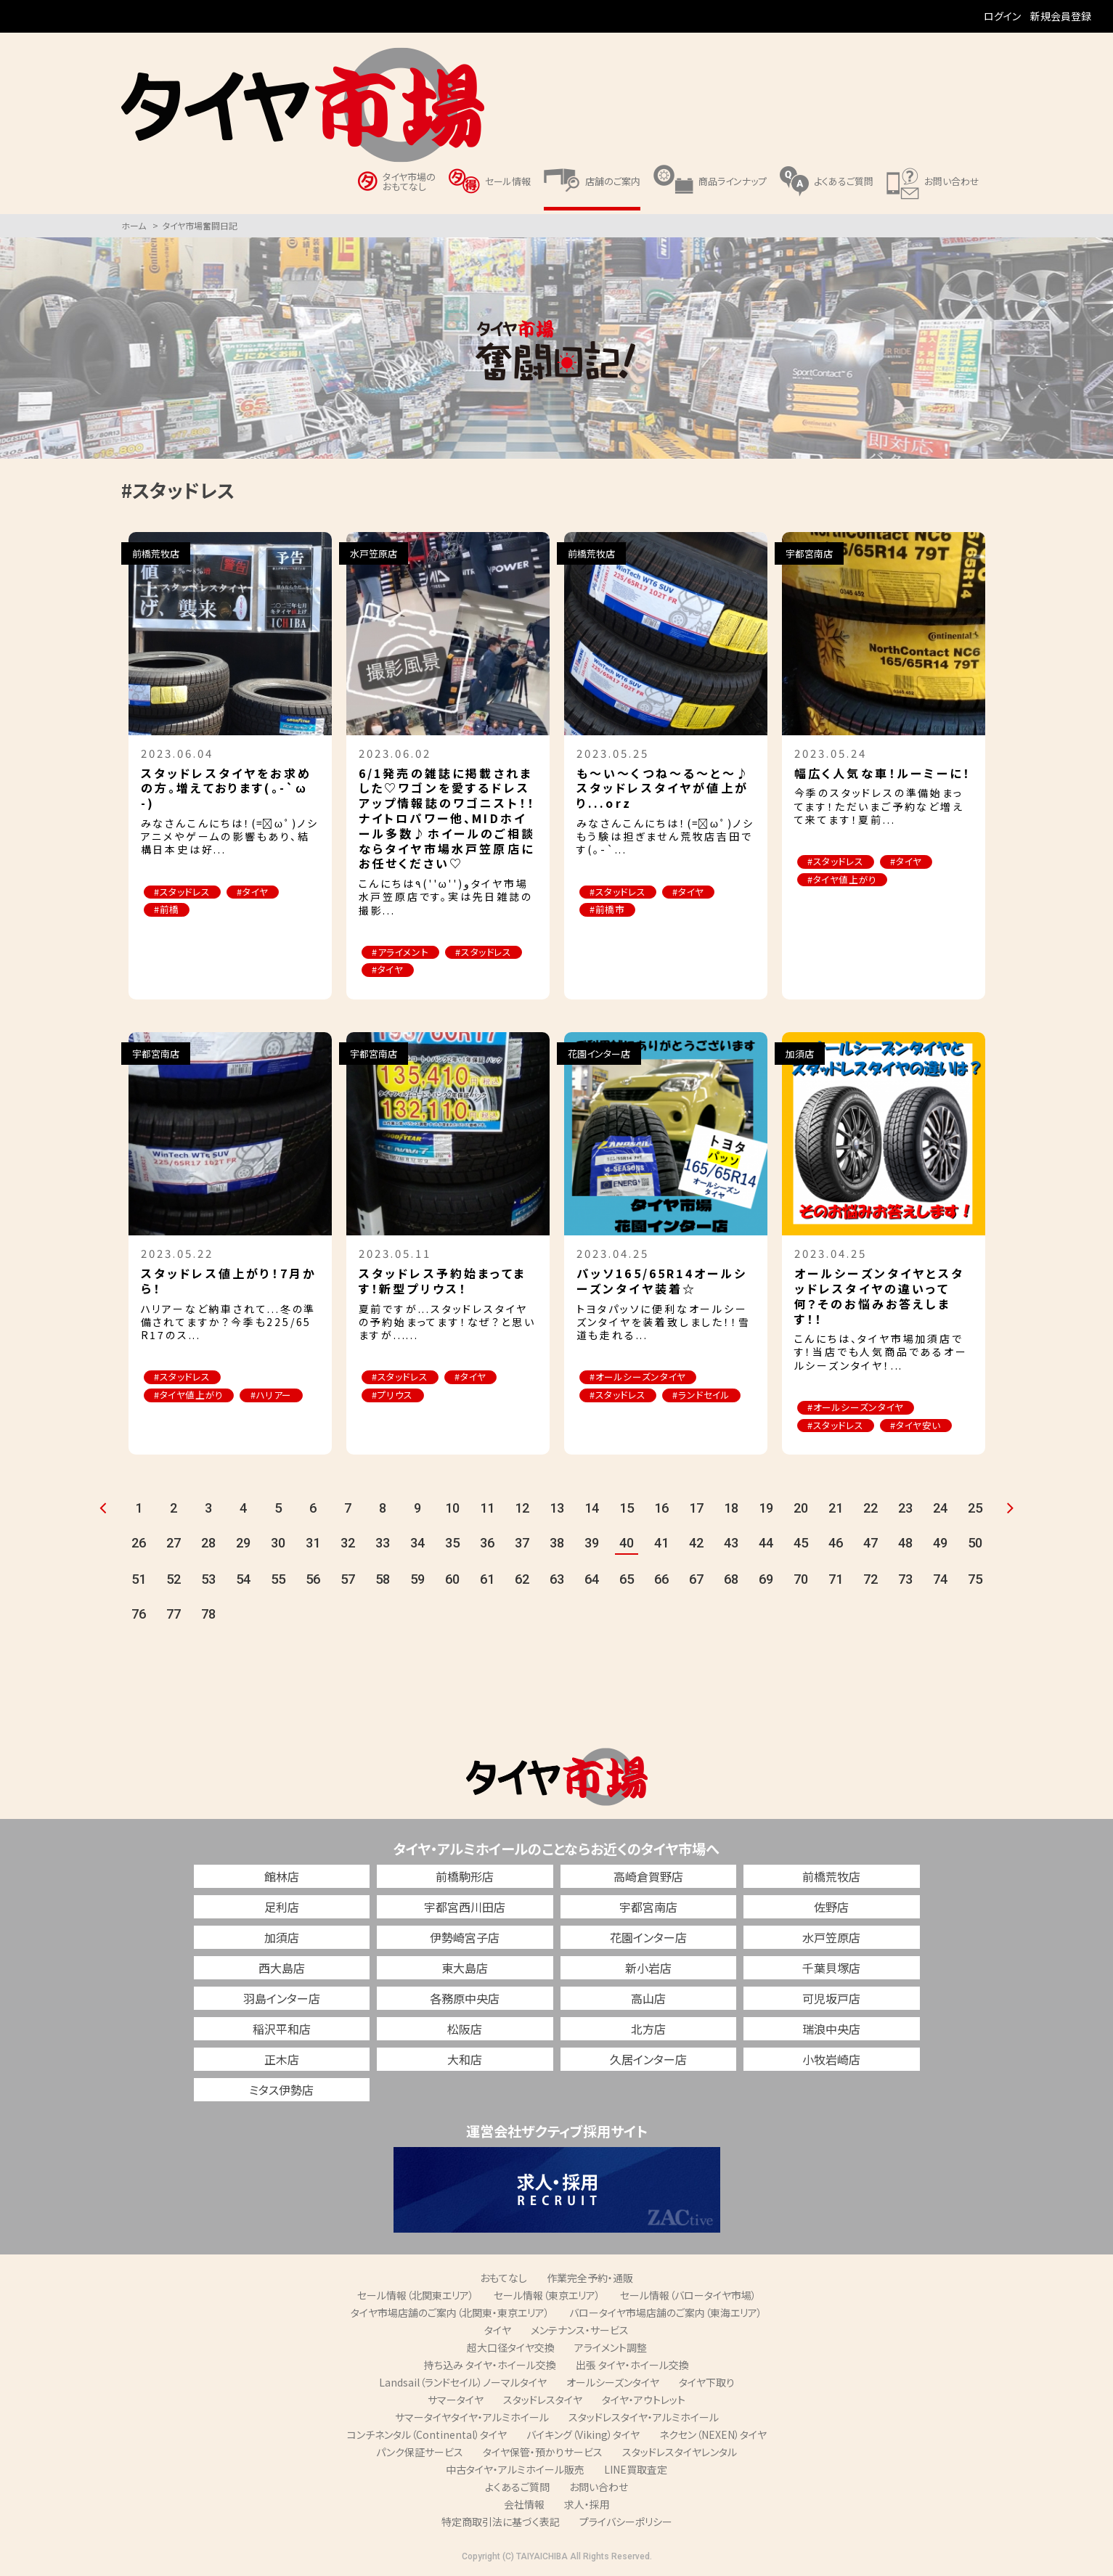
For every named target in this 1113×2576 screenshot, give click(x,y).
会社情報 (524, 2505)
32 (348, 1543)
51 (138, 1579)
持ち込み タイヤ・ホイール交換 (490, 2365)
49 (940, 1543)
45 (801, 1543)
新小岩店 (648, 1968)
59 (417, 1579)
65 (626, 1579)
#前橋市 (609, 910)
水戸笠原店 (831, 1938)
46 (835, 1543)
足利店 (281, 1907)
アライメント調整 (610, 2348)
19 (766, 1508)
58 (382, 1579)
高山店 (648, 1999)
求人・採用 (587, 2505)
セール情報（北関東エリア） (415, 2296)
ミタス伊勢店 (281, 2090)
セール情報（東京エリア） (547, 2296)
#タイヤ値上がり (843, 880)
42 (696, 1543)
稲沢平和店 (282, 2029)
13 (557, 1508)
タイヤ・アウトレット (643, 2400)
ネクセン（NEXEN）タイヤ (713, 2435)
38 (557, 1543)
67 (696, 1579)
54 (243, 1579)
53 (208, 1579)
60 (452, 1579)
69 (766, 1579)
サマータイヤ (456, 2400)
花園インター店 (648, 1938)
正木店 (281, 2060)
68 (731, 1579)
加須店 (281, 1938)
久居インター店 (648, 2060)
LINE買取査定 (635, 2470)
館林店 (281, 1877)
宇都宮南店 (648, 1907)
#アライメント (402, 953)
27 (173, 1543)
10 (452, 1508)
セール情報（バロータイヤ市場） (688, 2296)
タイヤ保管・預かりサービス (543, 2452)
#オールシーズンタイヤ (639, 1378)
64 (591, 1579)
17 (696, 1508)
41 (661, 1543)
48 (905, 1543)
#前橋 (168, 910)
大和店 (464, 2060)
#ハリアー (274, 1396)
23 (905, 1508)
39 (591, 1543)
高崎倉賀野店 (648, 1877)
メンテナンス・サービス (580, 2330)
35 (452, 1543)
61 (487, 1579)
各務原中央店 (465, 1999)
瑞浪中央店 (831, 2029)
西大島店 (281, 1968)
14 (591, 1508)
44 (766, 1543)
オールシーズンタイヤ (612, 2383)
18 (731, 1508)
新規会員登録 (1060, 16)
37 (522, 1543)
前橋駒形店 (465, 1877)
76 (138, 1614)
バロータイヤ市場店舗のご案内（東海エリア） (665, 2313)
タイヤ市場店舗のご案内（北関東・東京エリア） (450, 2313)
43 (731, 1543)
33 (382, 1543)
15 (626, 1508)
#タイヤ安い (919, 1426)
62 (522, 1579)
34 (417, 1543)
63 (557, 1579)
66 (661, 1579)
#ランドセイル (705, 1396)
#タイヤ (256, 892)
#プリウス (394, 1396)
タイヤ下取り (707, 2383)
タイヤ (497, 2330)
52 (173, 1579)
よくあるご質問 (517, 2487)
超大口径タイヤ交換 (511, 2348)
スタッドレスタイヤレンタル (679, 2452)
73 (905, 1579)
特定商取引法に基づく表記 (500, 2522)
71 (835, 1579)
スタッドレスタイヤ (542, 2400)
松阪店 (464, 2029)
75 (975, 1579)
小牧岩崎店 (831, 2060)
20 (801, 1508)
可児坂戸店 (831, 1999)
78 (208, 1614)
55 (278, 1579)
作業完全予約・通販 (590, 2278)
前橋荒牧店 (831, 1877)
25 (975, 1508)
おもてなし (503, 2278)
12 (522, 1508)
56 (313, 1579)
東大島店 (464, 1968)
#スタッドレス (183, 892)
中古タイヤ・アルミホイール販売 (515, 2470)
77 (173, 1614)
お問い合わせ (598, 2487)
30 (278, 1543)
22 (870, 1508)
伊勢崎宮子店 (465, 1938)
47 (870, 1543)
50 (975, 1543)
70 (801, 1579)
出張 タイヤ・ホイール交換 (632, 2365)
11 (487, 1508)
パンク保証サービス (419, 2452)
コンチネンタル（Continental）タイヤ (427, 2435)
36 (487, 1543)
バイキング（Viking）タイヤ (583, 2435)
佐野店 (831, 1907)
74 (940, 1579)
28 (208, 1543)
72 (870, 1579)
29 (243, 1543)
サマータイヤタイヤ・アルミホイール (472, 2418)
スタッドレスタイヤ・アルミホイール (643, 2418)
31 (313, 1543)
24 (940, 1508)
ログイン (1002, 16)
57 (348, 1579)
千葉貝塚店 (831, 1968)
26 (138, 1543)
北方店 (648, 2029)
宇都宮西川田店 (464, 1907)
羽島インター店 (281, 1999)
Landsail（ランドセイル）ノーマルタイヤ (463, 2383)
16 (661, 1508)
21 (835, 1508)
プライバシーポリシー (625, 2522)
